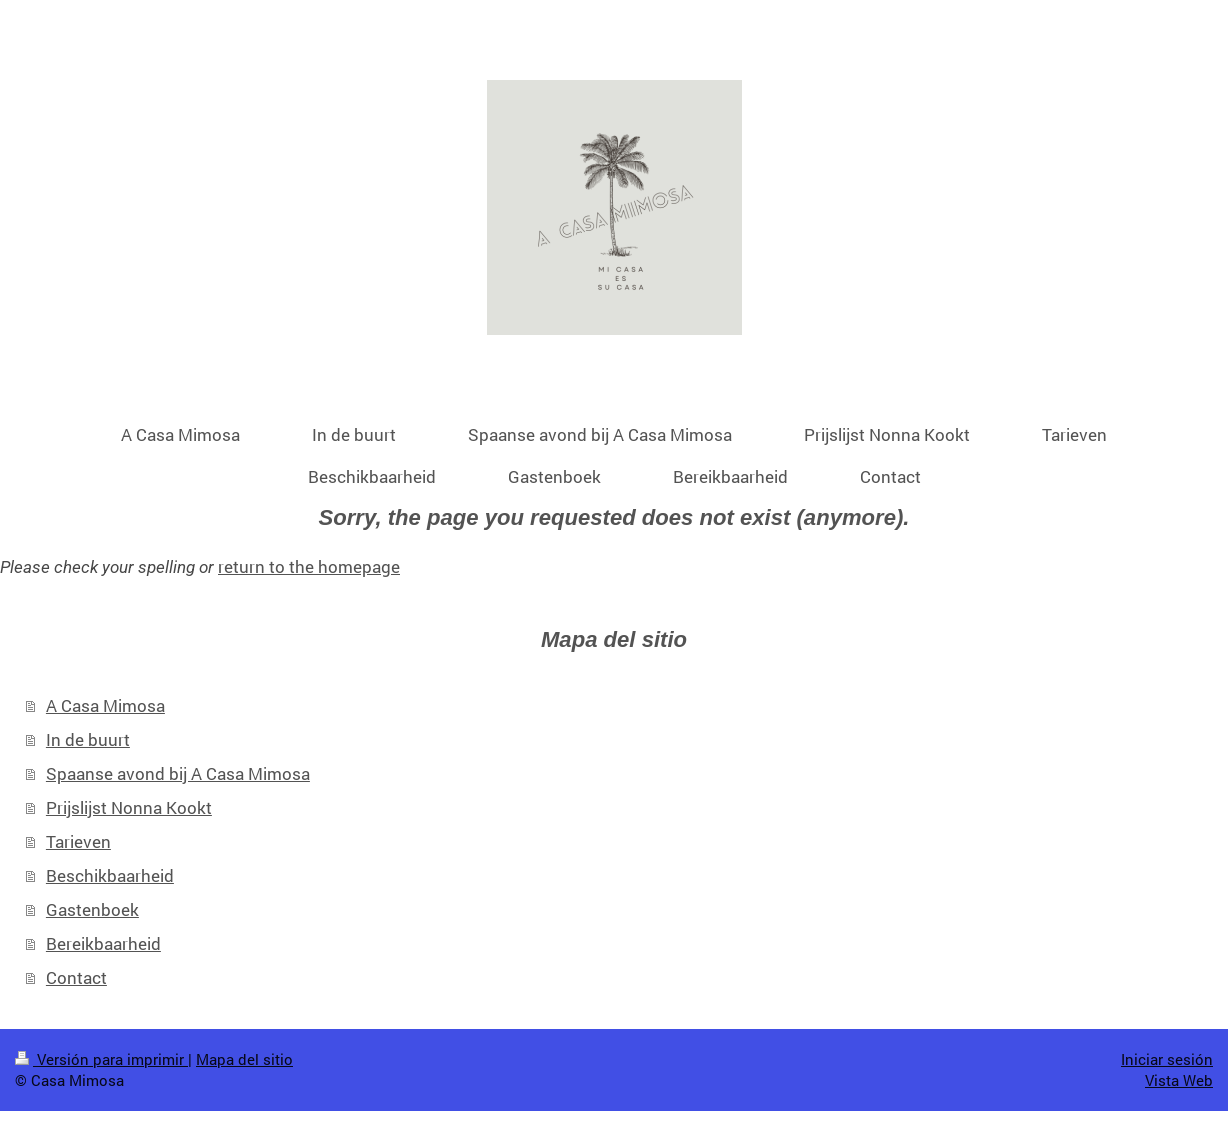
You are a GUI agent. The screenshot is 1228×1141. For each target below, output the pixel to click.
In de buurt (88, 739)
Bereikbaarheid (103, 943)
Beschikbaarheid (110, 875)
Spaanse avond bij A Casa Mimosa (178, 773)
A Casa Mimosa (105, 705)
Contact (76, 977)
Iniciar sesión (1167, 1059)
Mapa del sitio (244, 1059)
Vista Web (1179, 1080)
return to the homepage (309, 566)
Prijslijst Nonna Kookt (129, 807)
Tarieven (78, 841)
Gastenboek (92, 909)
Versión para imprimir (101, 1059)
